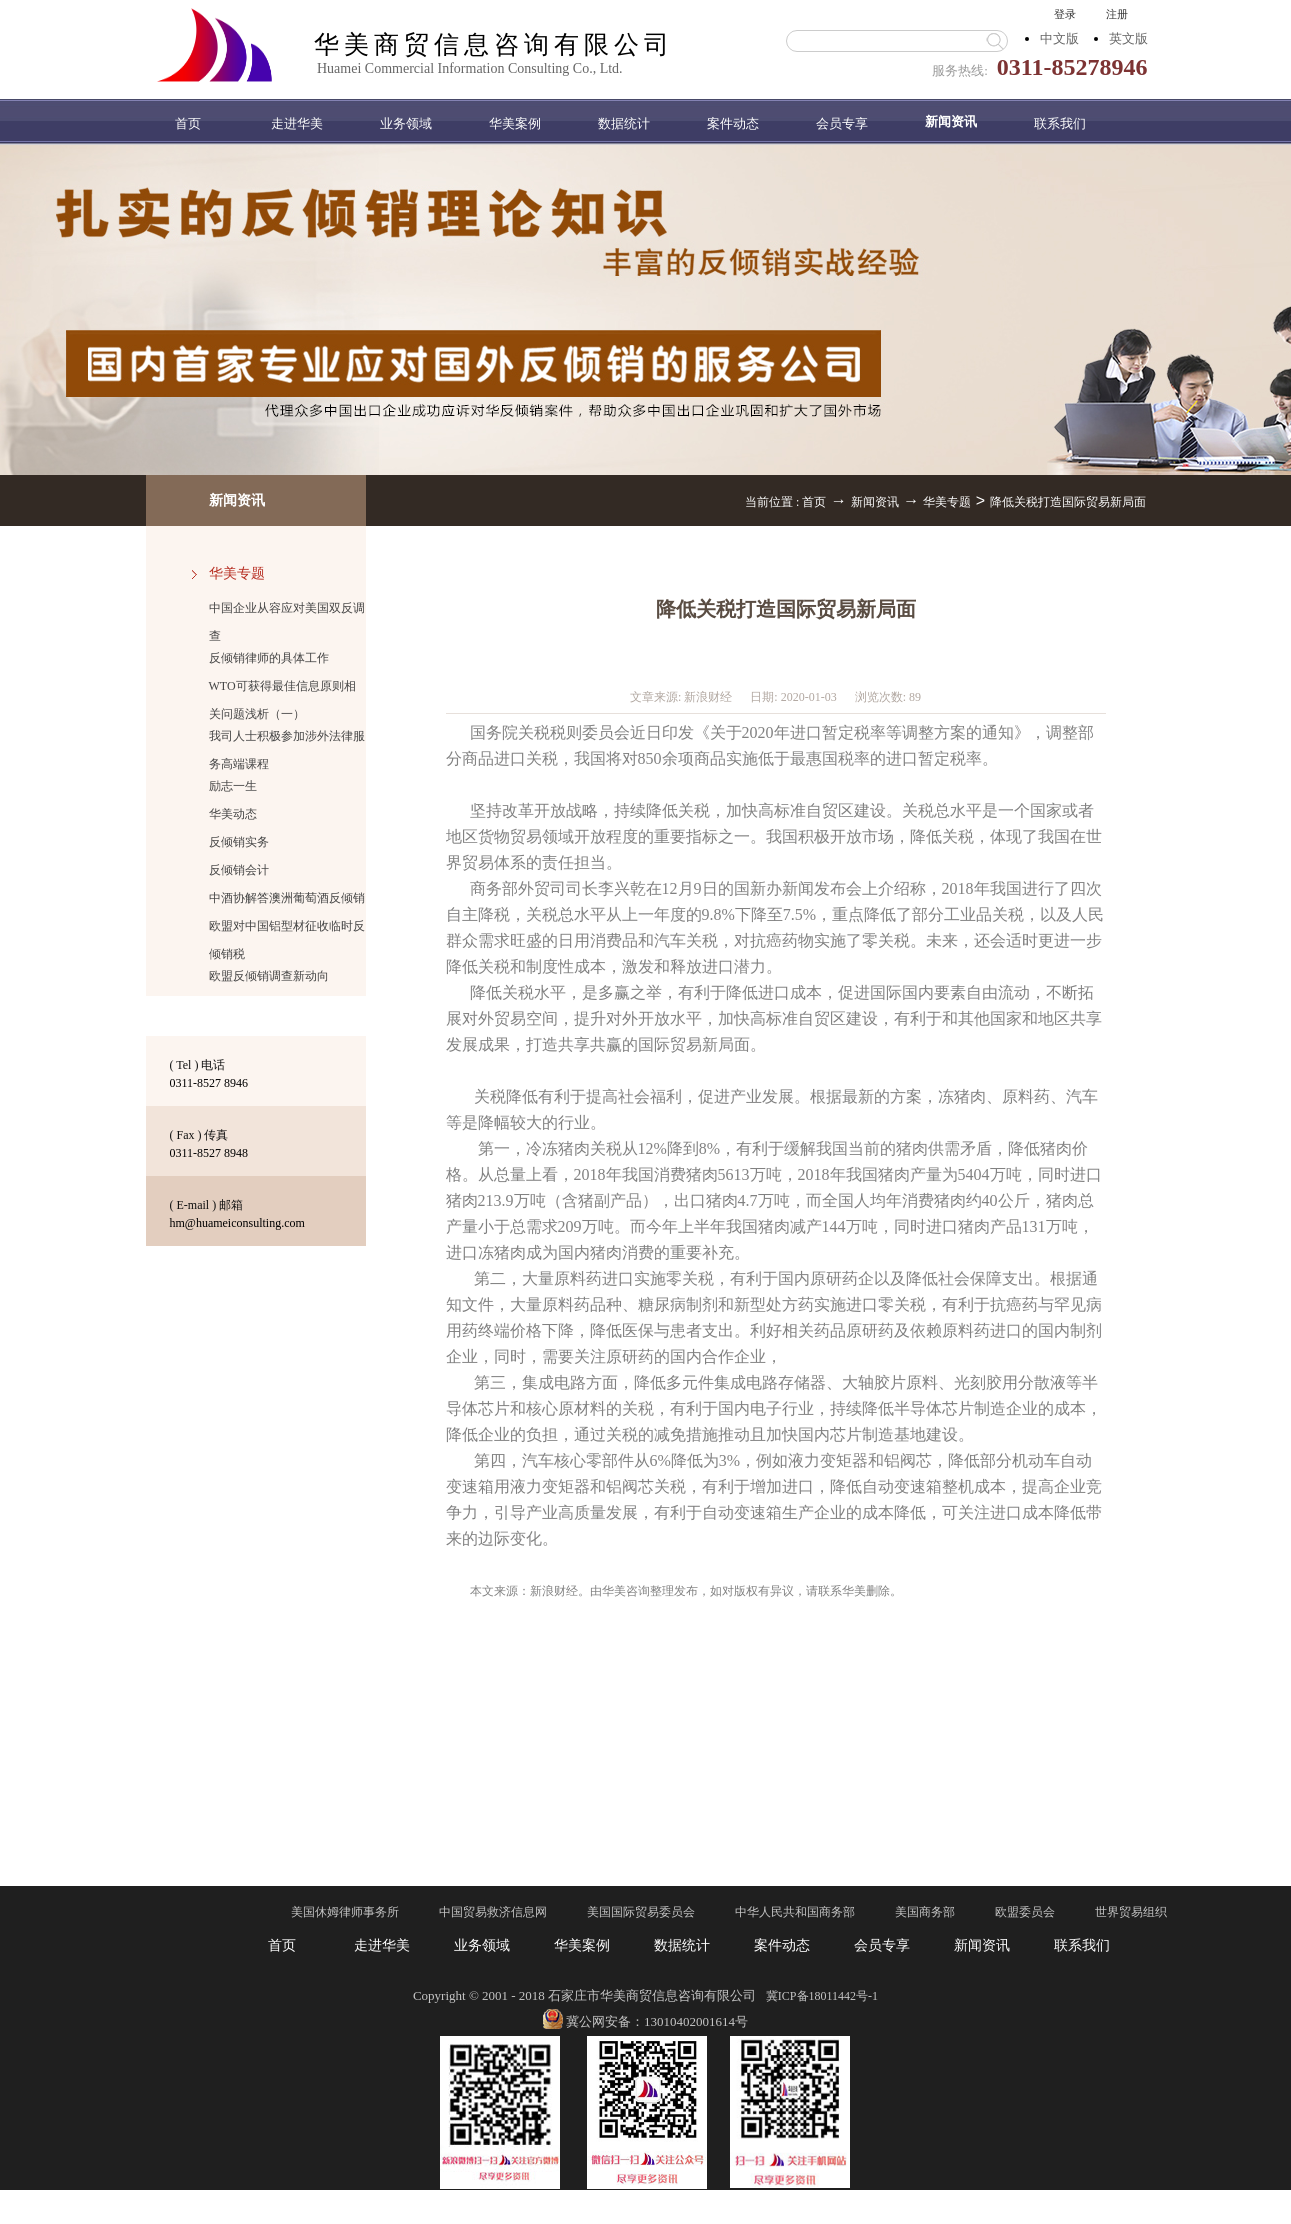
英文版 (1128, 38)
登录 (1065, 14)
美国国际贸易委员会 (641, 1912)
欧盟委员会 (1025, 1912)
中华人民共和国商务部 (795, 1912)
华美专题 (947, 502)
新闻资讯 (875, 502)
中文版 (1059, 38)
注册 (1117, 14)
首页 (188, 123)
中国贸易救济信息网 (493, 1912)
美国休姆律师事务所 (345, 1912)
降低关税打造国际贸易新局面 (1068, 502)
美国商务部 (925, 1912)
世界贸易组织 (1131, 1912)
